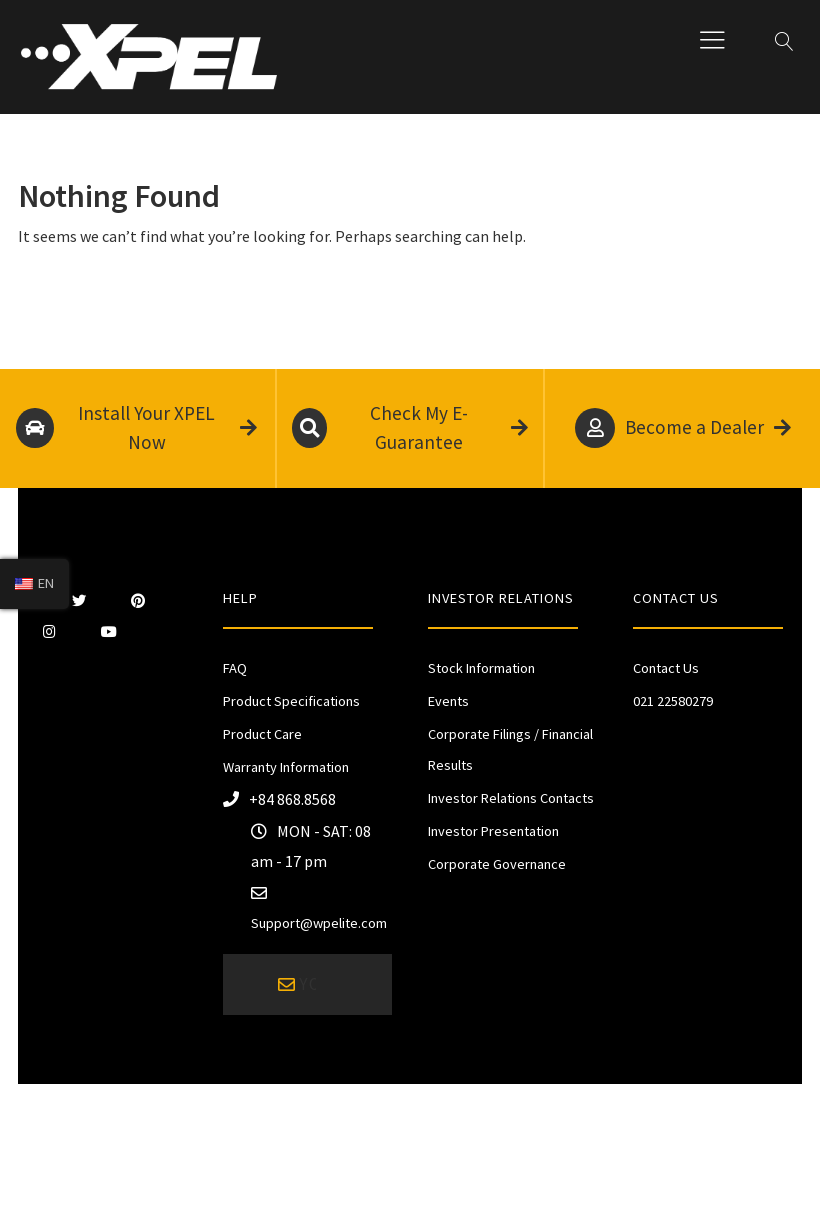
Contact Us (666, 668)
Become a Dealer (683, 428)
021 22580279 (673, 701)
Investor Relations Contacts (511, 798)
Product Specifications (291, 701)
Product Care (262, 734)
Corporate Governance (497, 864)
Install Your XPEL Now (136, 428)
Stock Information (481, 668)
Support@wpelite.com (319, 923)
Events (448, 701)
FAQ (235, 668)
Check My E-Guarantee (410, 428)
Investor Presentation (493, 831)
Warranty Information (286, 767)
